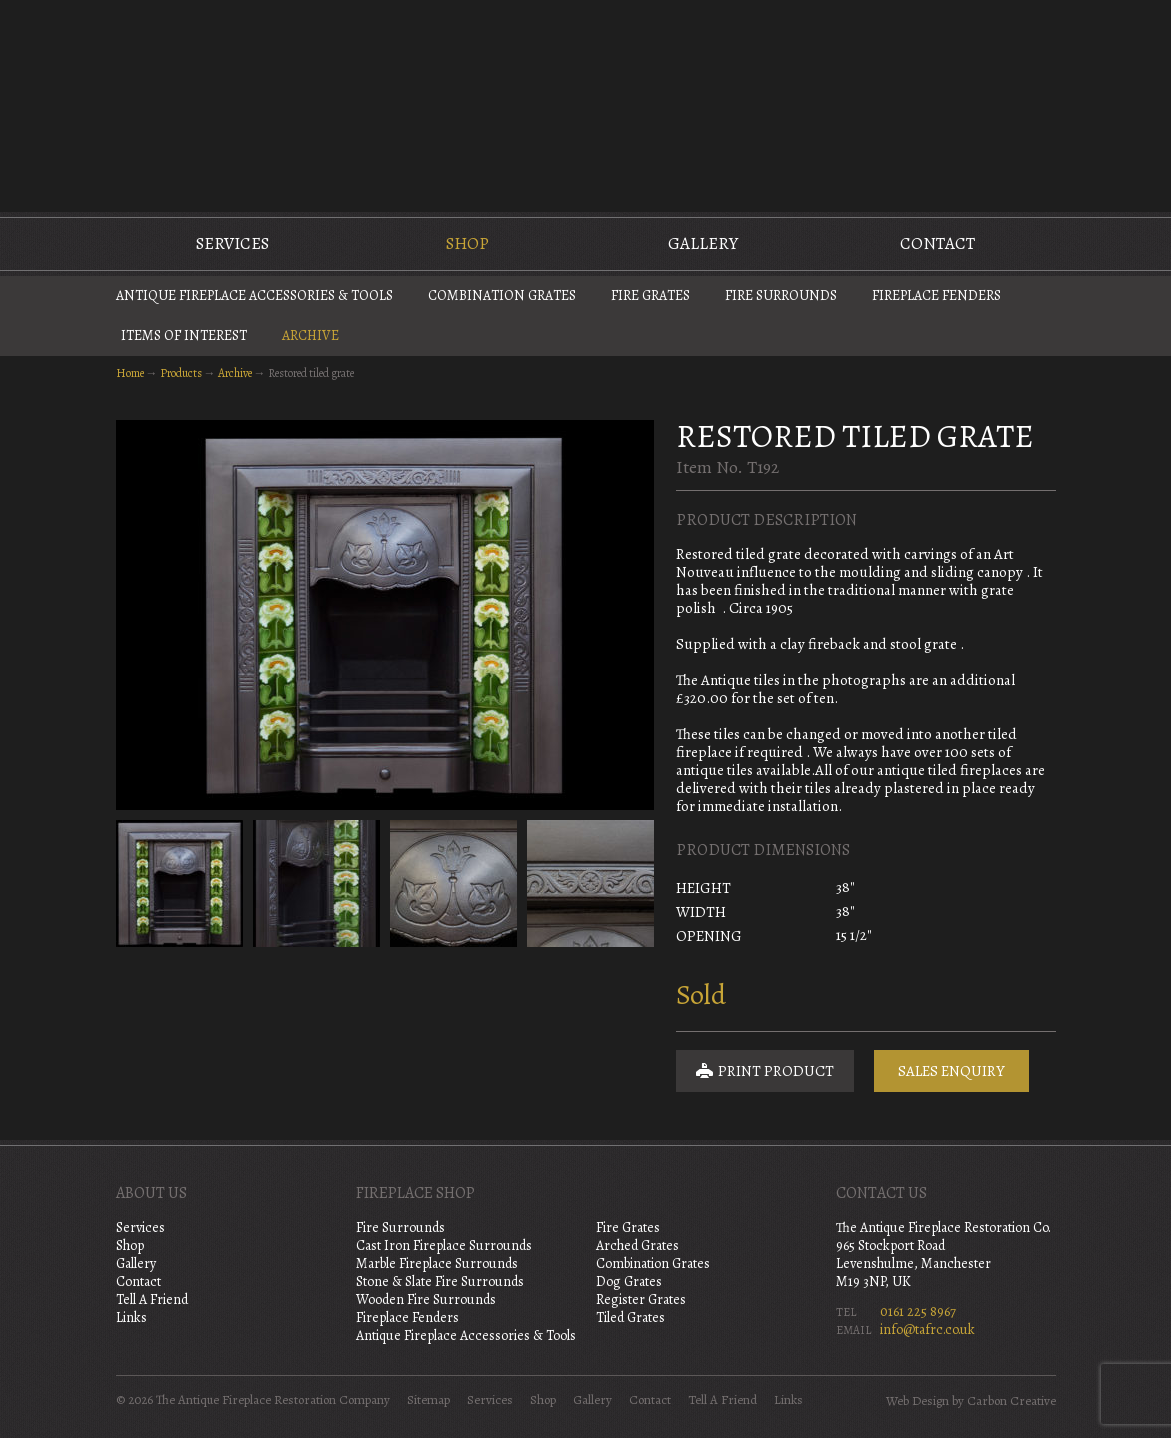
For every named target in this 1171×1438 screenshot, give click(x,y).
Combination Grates (502, 295)
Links (131, 1317)
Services (232, 243)
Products (181, 373)
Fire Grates (650, 295)
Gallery (703, 243)
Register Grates (641, 1299)
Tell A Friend (152, 1299)
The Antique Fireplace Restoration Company (586, 104)
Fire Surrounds (781, 295)
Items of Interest (184, 335)
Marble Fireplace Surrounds (437, 1263)
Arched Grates (637, 1245)
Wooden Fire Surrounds (426, 1299)
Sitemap (428, 1400)
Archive (310, 335)
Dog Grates (629, 1281)
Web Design (917, 1401)
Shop (467, 243)
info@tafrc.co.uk (927, 1329)
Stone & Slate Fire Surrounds (440, 1281)
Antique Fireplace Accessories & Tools (254, 295)
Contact (937, 243)
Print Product (765, 1071)
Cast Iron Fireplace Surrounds (444, 1245)
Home (130, 373)
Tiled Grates (630, 1317)
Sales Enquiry (951, 1071)
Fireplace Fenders (936, 295)
